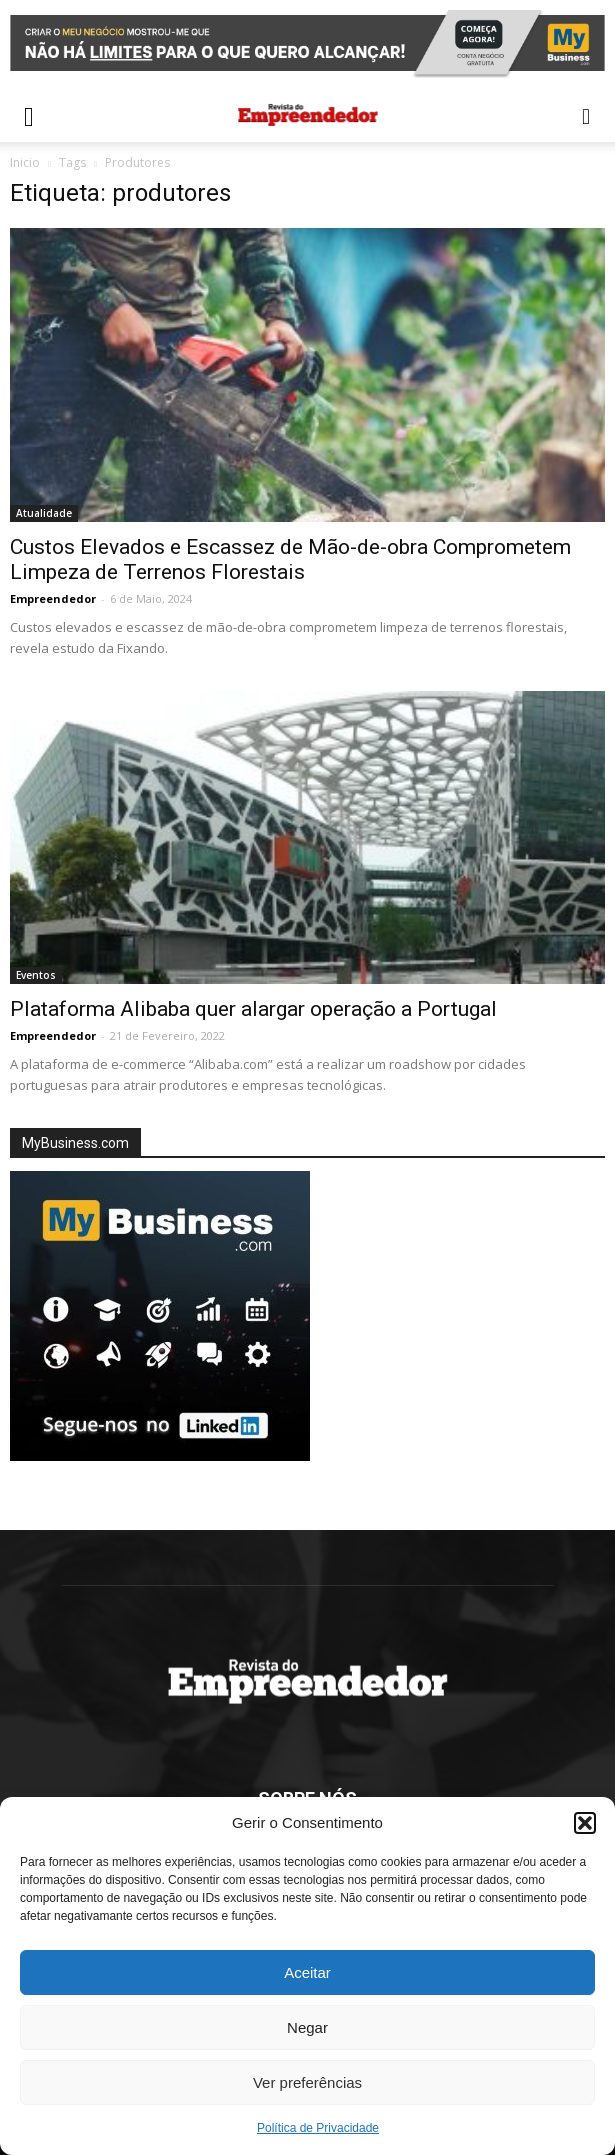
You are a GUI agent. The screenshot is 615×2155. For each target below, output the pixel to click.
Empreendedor (53, 598)
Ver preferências (307, 2082)
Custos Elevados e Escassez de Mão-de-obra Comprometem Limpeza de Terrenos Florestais (290, 559)
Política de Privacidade (318, 2128)
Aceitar (307, 1972)
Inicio (25, 162)
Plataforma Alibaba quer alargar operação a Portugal (253, 1009)
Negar (307, 2027)
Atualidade (44, 513)
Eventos (36, 975)
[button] (585, 1823)
